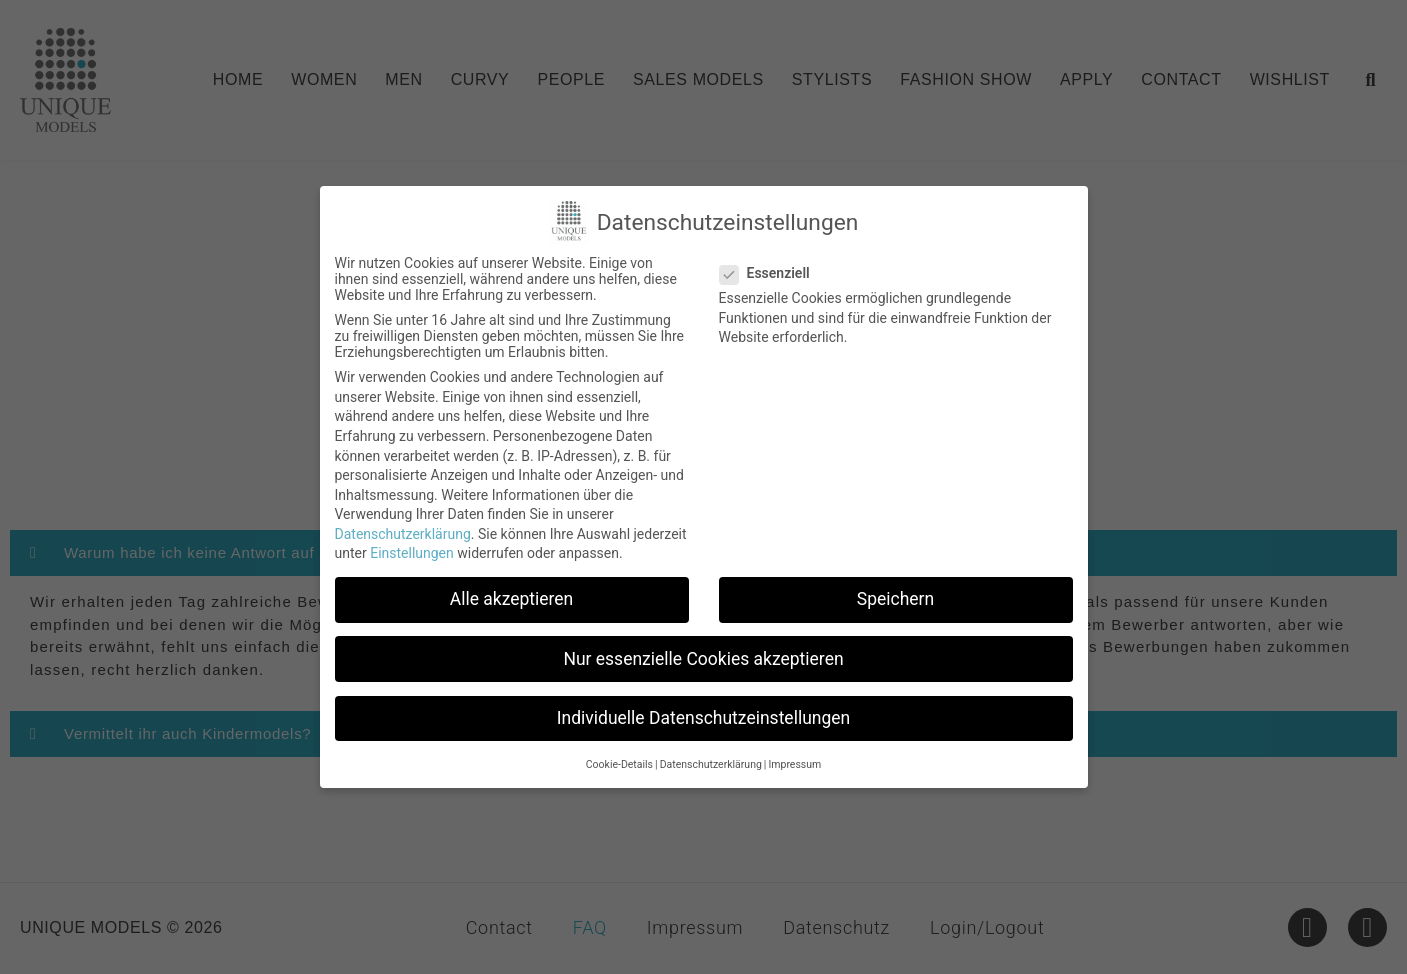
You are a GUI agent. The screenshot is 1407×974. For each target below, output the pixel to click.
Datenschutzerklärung (403, 534)
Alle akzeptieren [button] (512, 599)
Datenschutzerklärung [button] (711, 764)
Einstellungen (412, 553)
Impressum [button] (794, 764)
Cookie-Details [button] (619, 764)
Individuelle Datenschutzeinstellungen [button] (703, 718)
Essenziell (771, 273)
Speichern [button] (895, 599)
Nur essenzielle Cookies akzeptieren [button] (703, 659)
